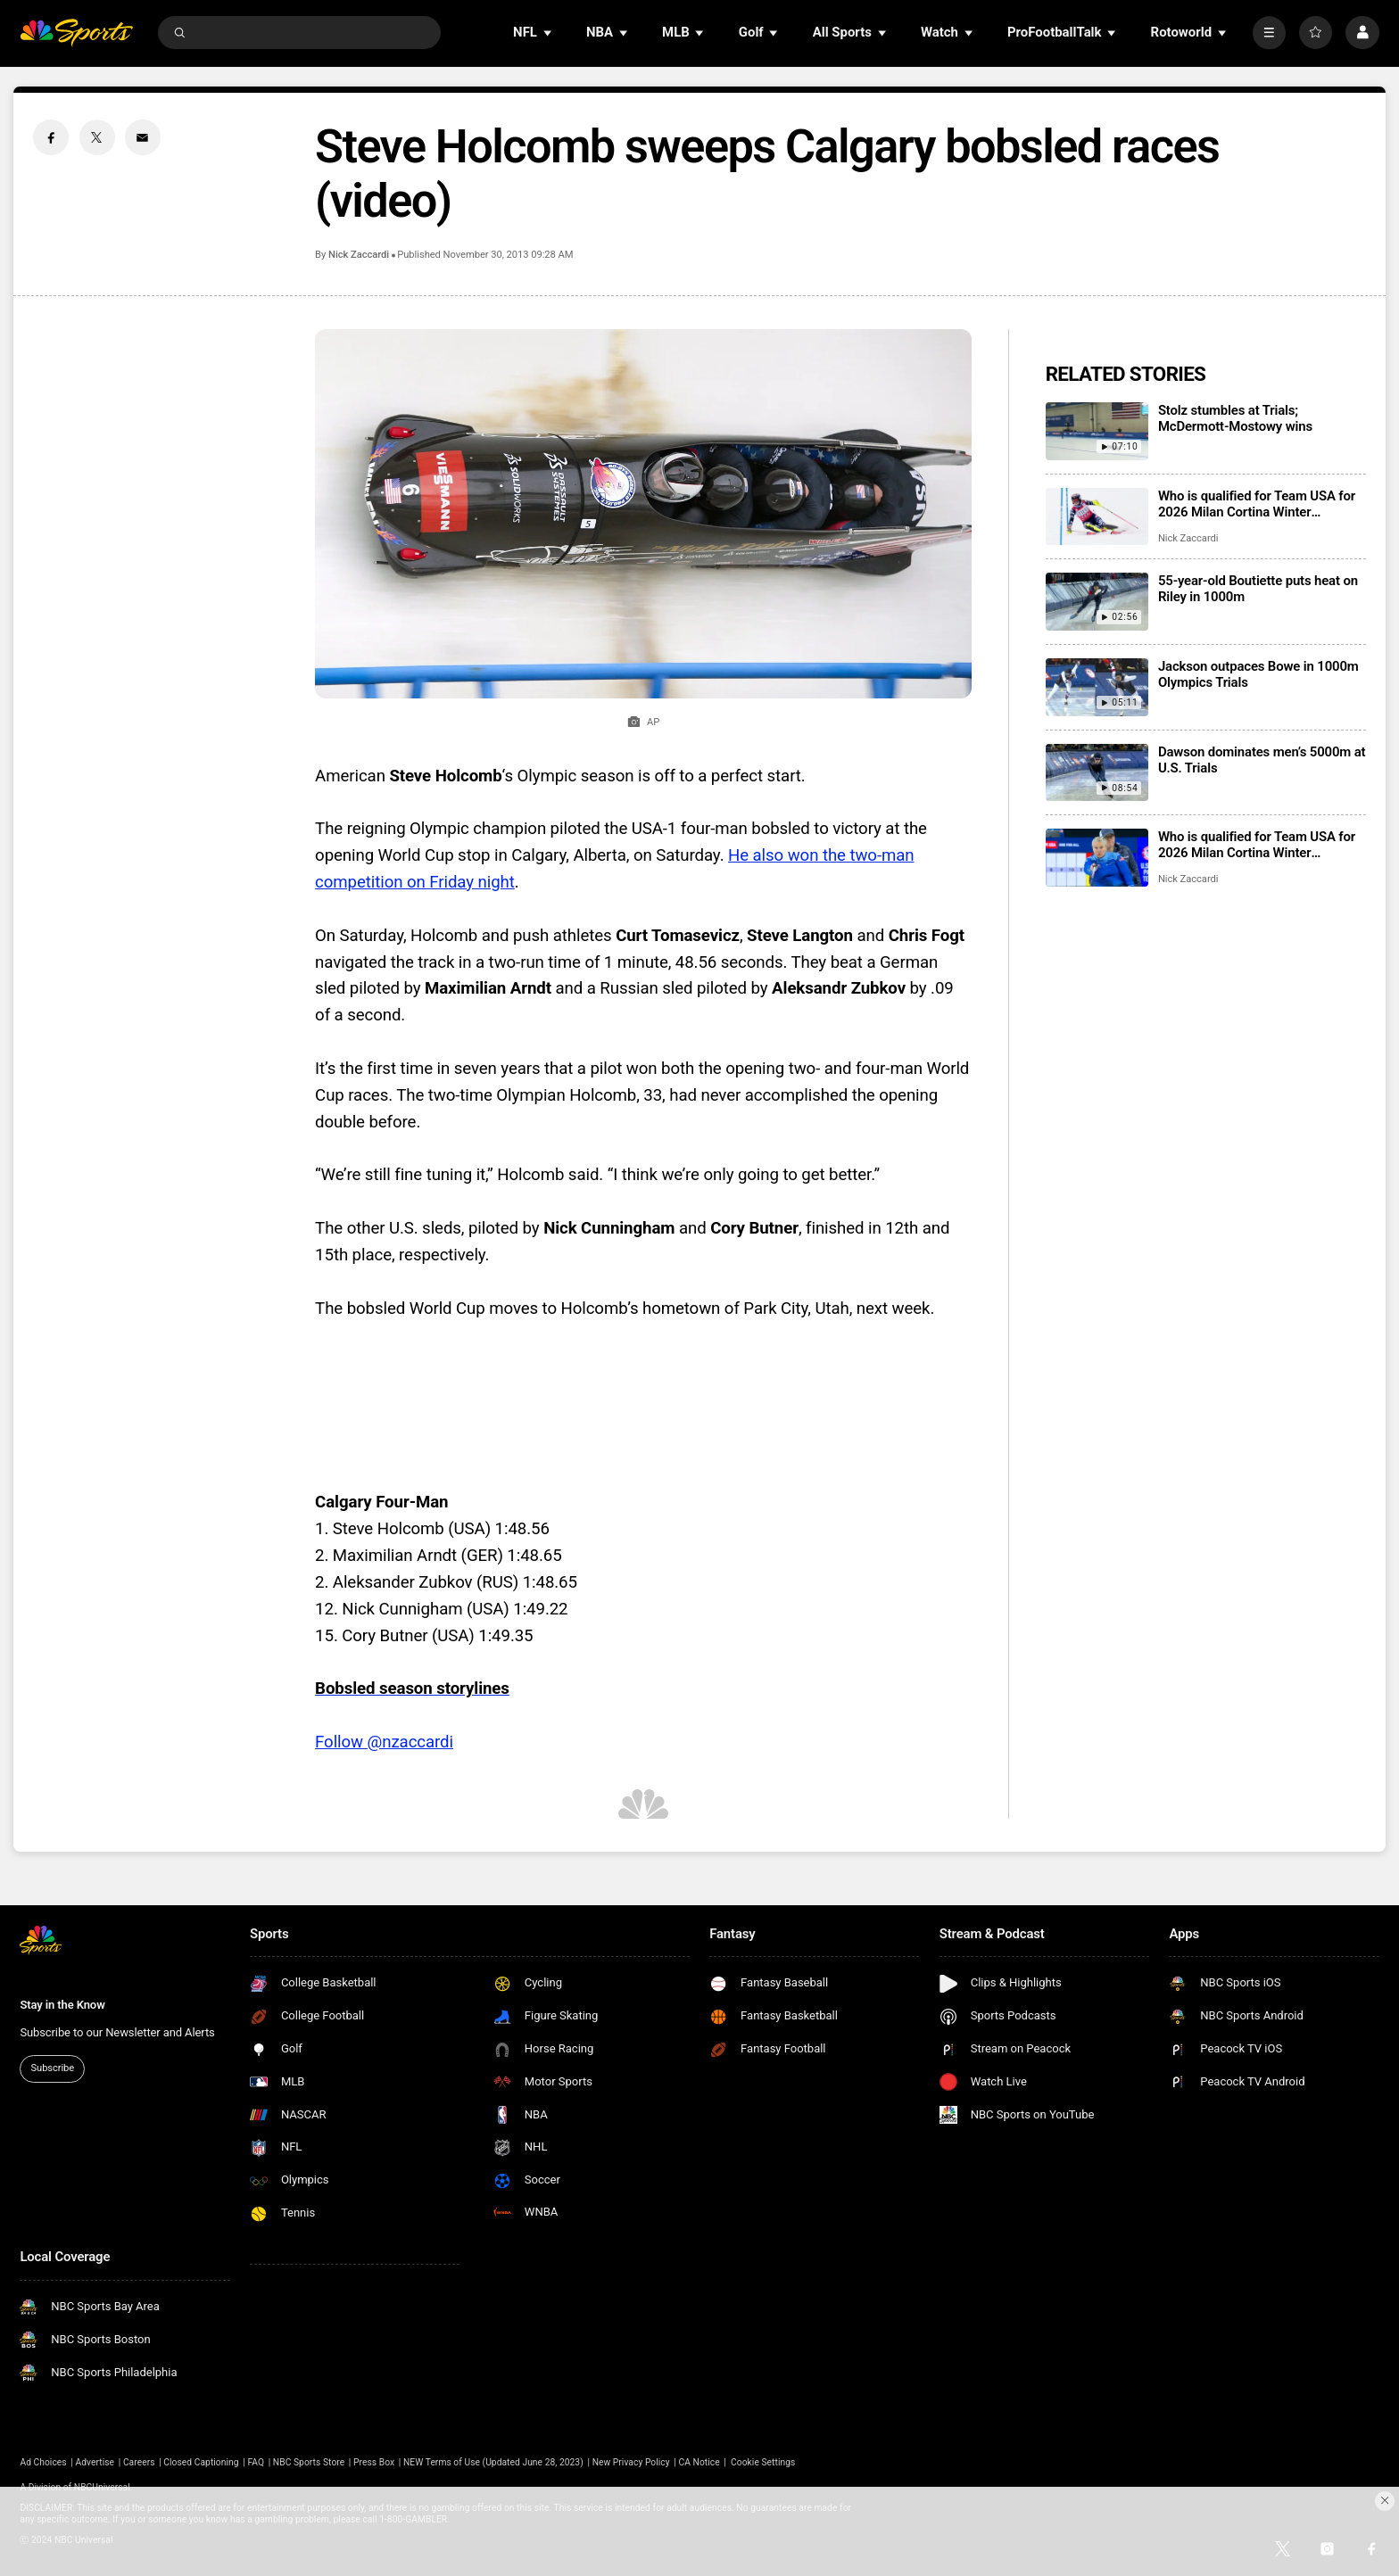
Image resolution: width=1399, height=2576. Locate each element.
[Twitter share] (97, 137)
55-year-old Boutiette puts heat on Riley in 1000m (1258, 589)
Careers (139, 2462)
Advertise (95, 2462)
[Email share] (143, 137)
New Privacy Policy (631, 2462)
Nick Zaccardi (358, 254)
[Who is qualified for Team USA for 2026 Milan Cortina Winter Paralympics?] (1097, 858)
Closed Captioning (200, 2462)
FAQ (255, 2462)
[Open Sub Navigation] (548, 33)
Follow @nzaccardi (384, 1742)
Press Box (373, 2462)
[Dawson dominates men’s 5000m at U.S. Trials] (1097, 773)
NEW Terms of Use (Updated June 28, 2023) (493, 2462)
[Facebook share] (51, 137)
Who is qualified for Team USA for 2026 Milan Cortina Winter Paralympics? (1256, 845)
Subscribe (52, 2068)
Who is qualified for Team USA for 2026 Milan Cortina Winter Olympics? (1256, 504)
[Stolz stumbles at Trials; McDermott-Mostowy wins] (1097, 431)
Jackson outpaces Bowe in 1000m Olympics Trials (1258, 674)
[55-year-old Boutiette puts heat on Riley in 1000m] (1097, 602)
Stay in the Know (62, 2004)
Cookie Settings (763, 2462)
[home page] (76, 32)
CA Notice (698, 2462)
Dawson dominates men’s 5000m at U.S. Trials (1262, 760)
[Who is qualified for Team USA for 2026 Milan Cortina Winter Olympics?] (1097, 517)
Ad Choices (43, 2462)
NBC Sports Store (308, 2462)
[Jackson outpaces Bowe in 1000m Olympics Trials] (1097, 687)
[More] (1269, 32)
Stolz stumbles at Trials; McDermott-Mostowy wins (1235, 418)
